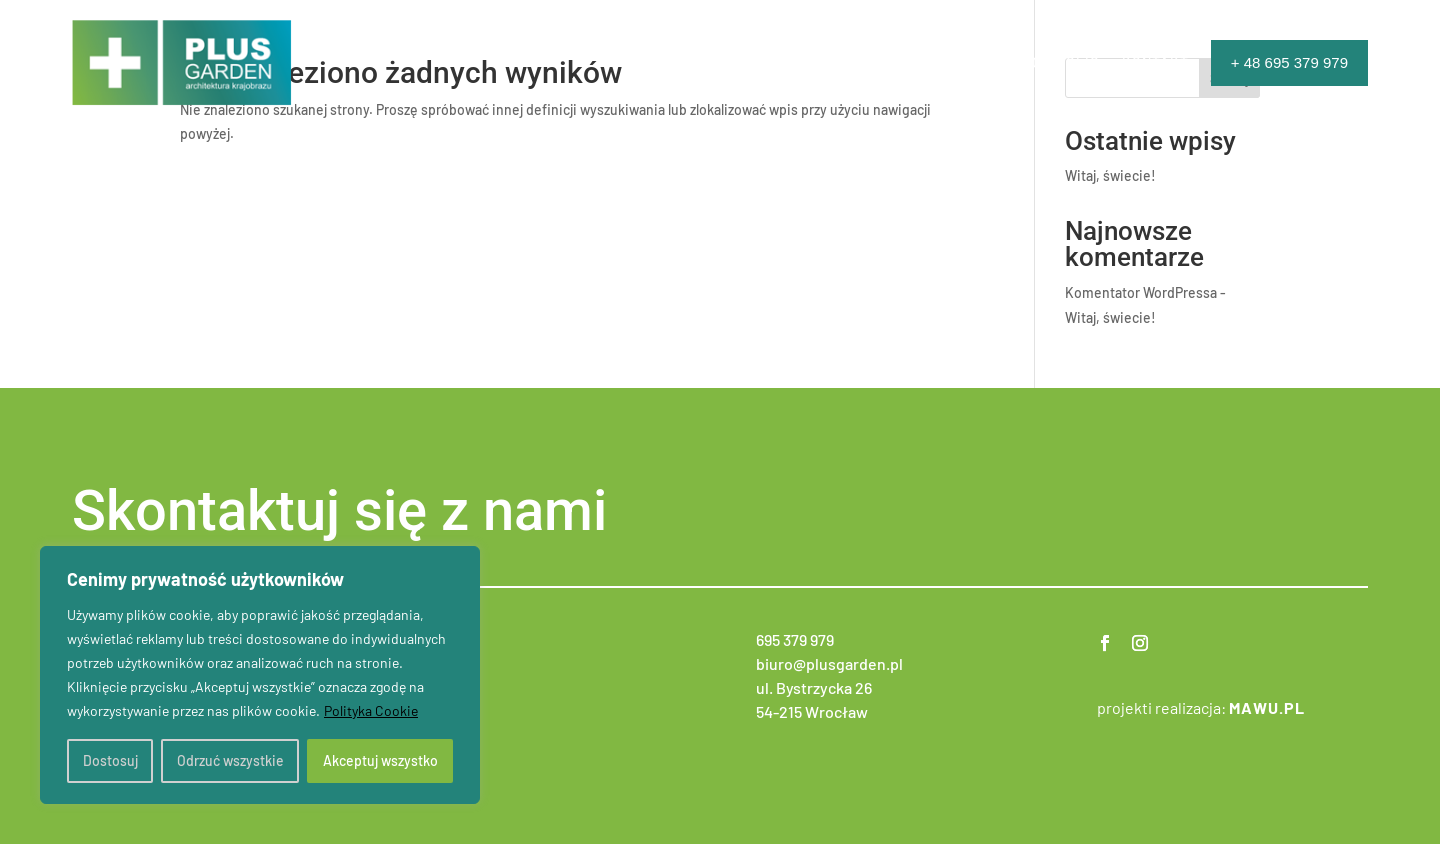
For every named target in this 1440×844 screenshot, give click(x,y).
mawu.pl (1267, 707)
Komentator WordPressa (1141, 292)
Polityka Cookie (371, 710)
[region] (260, 675)
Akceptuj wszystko (380, 760)
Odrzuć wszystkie (230, 760)
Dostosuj (110, 760)
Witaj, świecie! (1110, 175)
